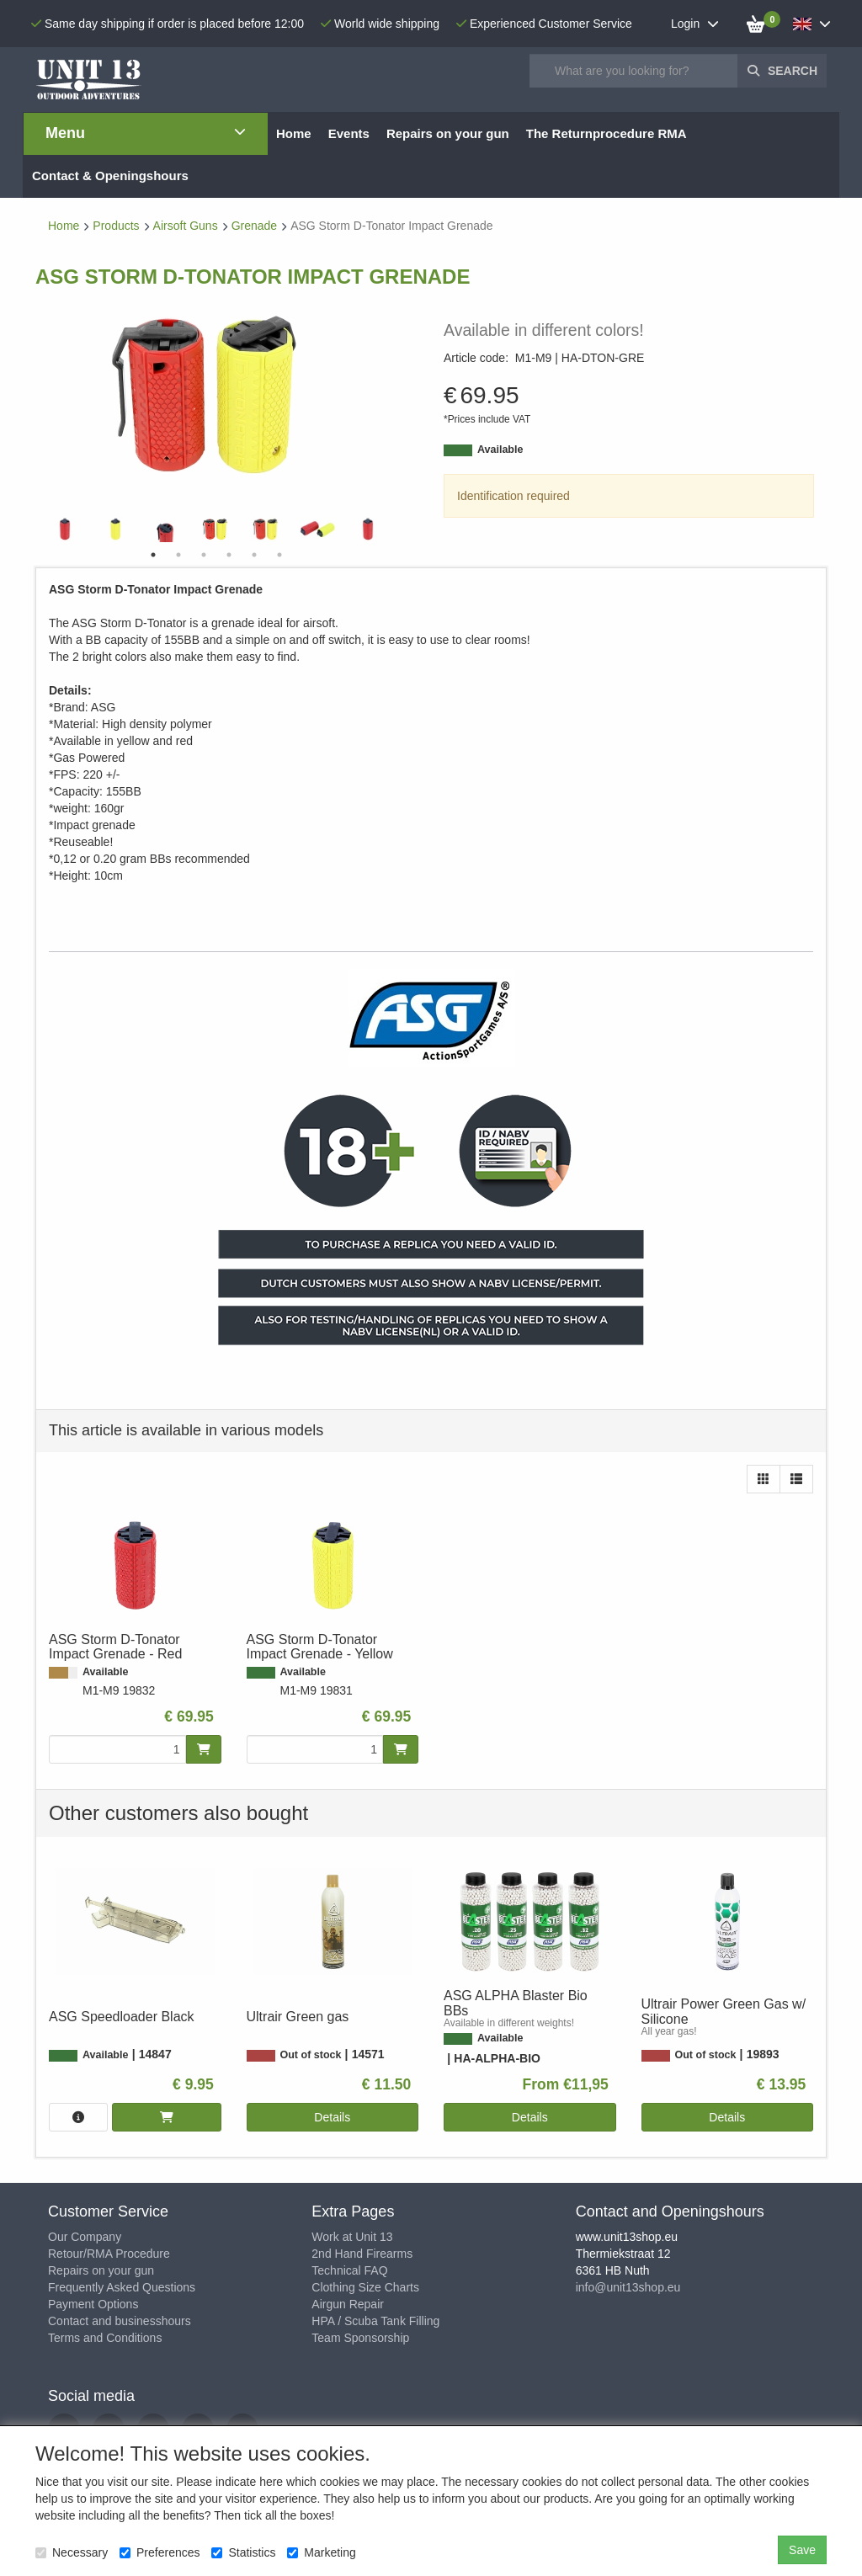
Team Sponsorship (360, 2337)
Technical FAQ (349, 2270)
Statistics (243, 2552)
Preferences (160, 2552)
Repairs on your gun (101, 2270)
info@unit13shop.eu (628, 2287)
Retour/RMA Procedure (109, 2253)
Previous (43, 529)
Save (802, 2550)
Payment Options (93, 2304)
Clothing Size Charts (365, 2287)
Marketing (321, 2552)
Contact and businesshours (119, 2321)
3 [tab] (203, 554)
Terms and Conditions (105, 2337)
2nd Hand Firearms (361, 2253)
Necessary (71, 2552)
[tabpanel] (216, 529)
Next (388, 529)
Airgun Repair (347, 2304)
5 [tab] (254, 554)
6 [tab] (279, 554)
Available (500, 449)
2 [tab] (178, 554)
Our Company (84, 2236)
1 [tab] (153, 554)
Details (332, 2117)
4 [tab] (229, 554)
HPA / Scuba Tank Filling (375, 2321)
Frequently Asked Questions (121, 2287)
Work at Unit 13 (351, 2236)
